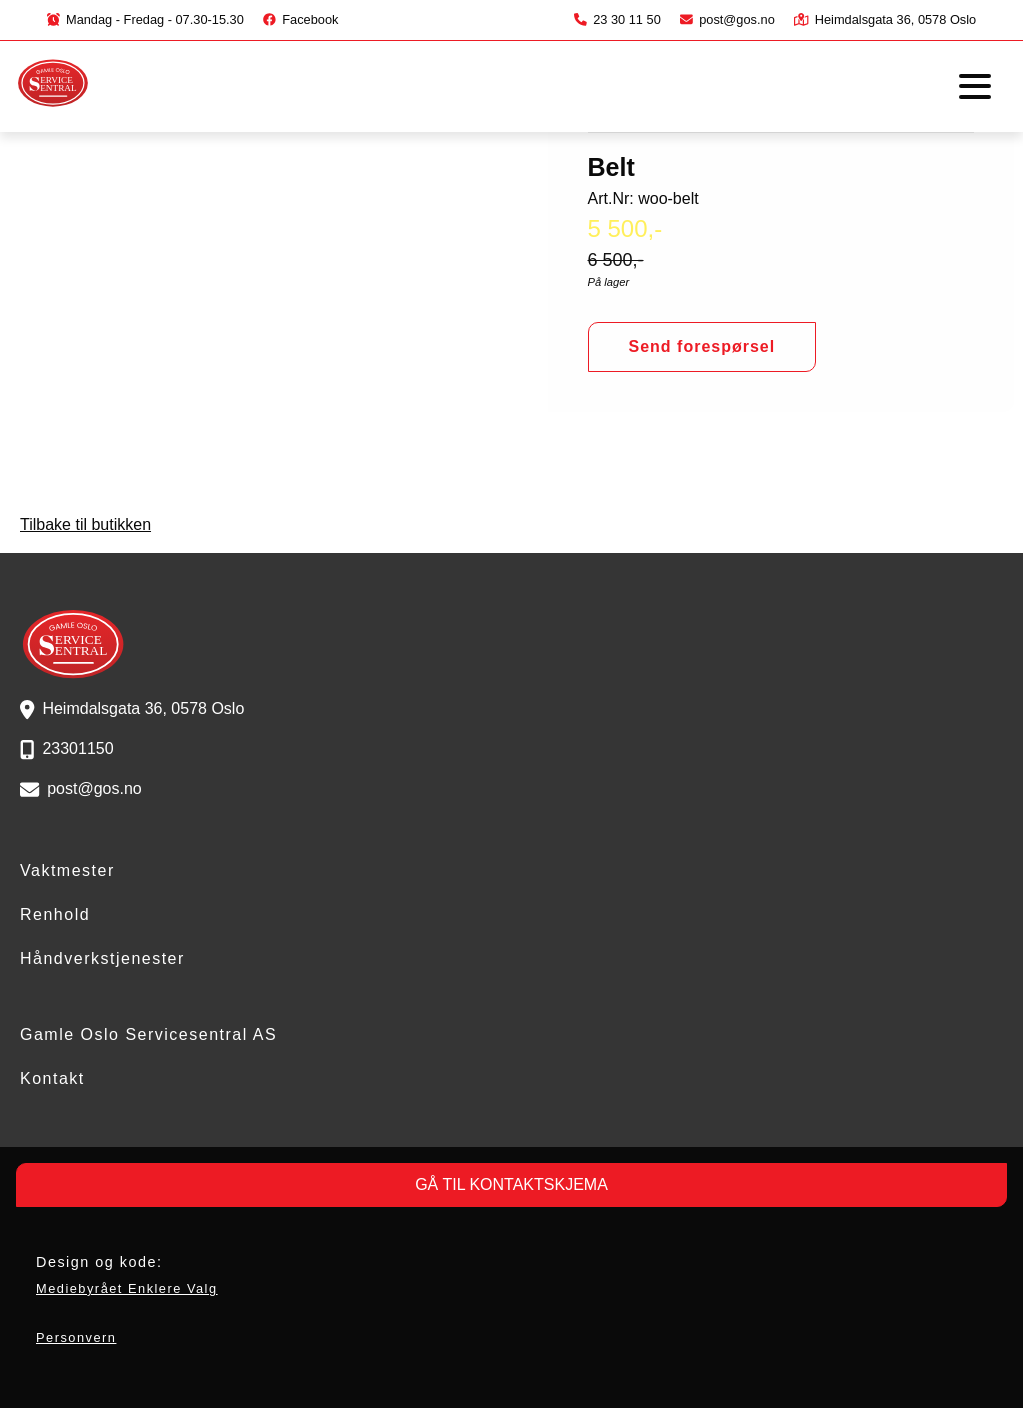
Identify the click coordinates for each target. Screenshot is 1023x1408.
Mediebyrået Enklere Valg (127, 1288)
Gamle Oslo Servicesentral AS (148, 1034)
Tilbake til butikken (85, 524)
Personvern (76, 1337)
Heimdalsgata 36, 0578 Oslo (885, 19)
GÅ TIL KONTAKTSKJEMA (511, 1184)
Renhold (55, 914)
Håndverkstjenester (102, 958)
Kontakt (52, 1078)
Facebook (300, 19)
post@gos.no (727, 19)
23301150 (77, 748)
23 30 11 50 (617, 19)
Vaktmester (67, 870)
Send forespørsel (702, 346)
